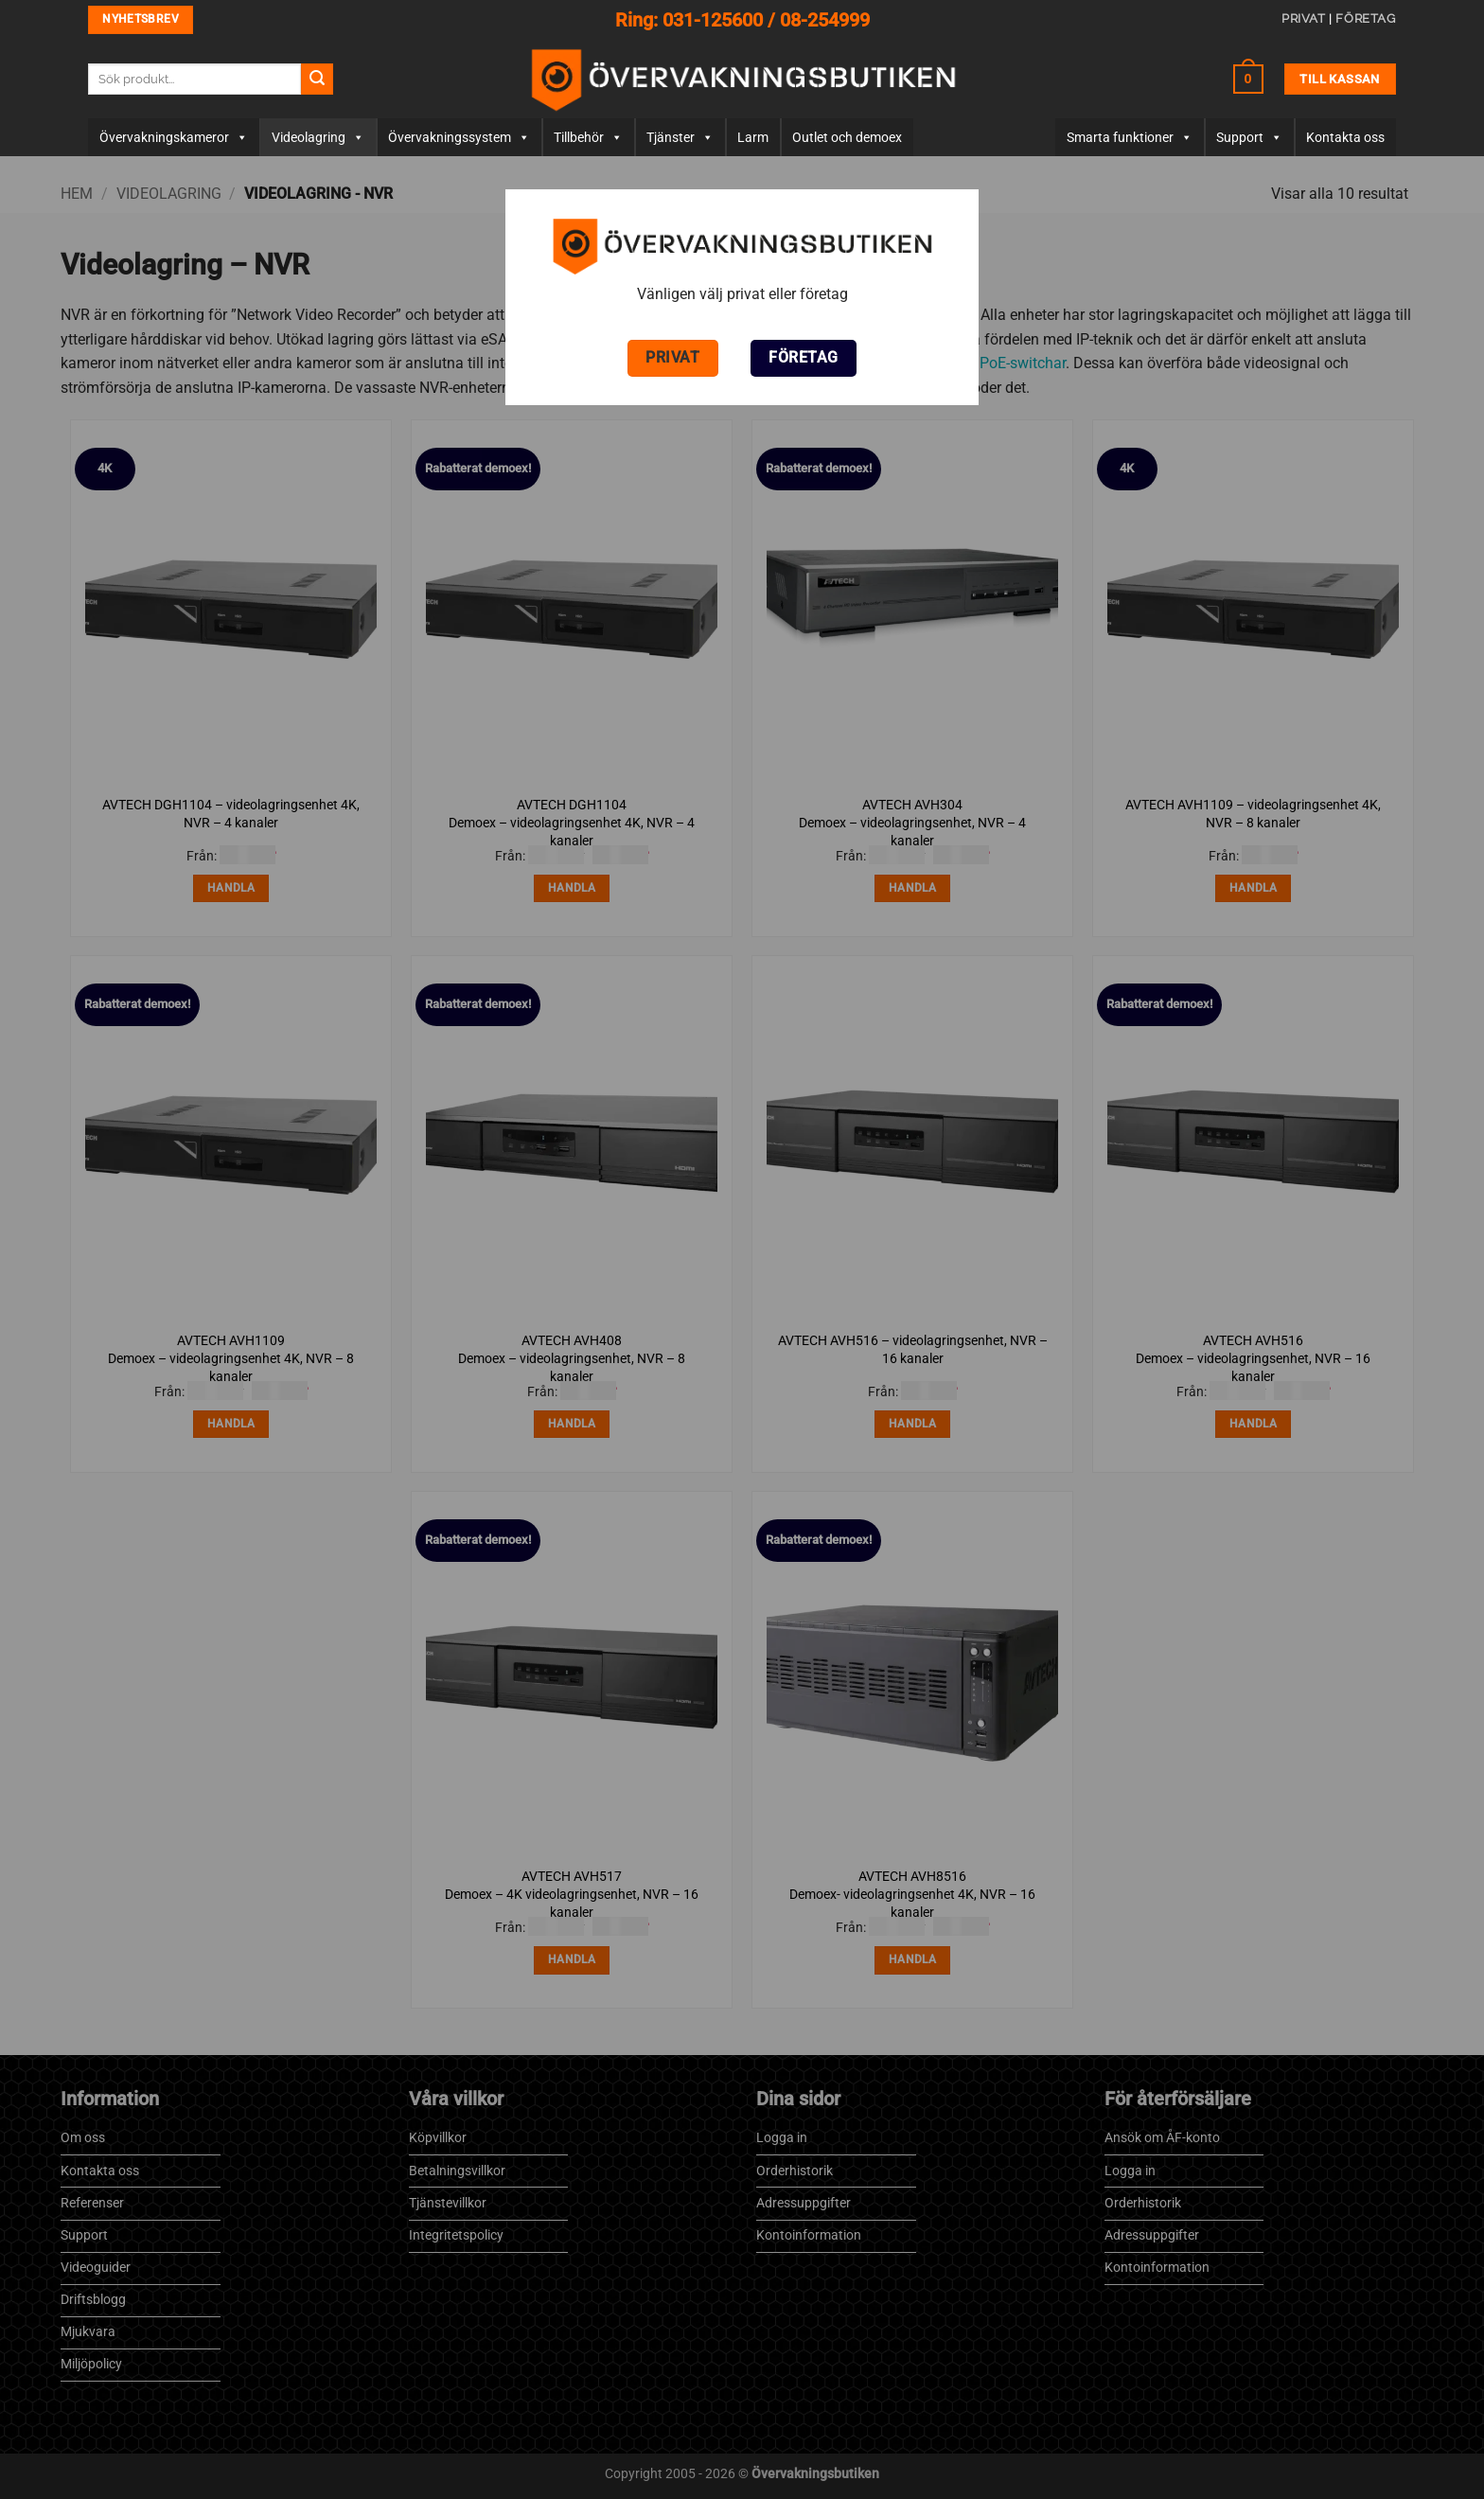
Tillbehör (588, 137)
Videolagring (318, 137)
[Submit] (317, 79)
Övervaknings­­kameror (173, 137)
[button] (1248, 78)
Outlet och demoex (847, 137)
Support (1249, 137)
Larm (752, 137)
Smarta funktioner (1129, 137)
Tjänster (680, 137)
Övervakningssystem (459, 137)
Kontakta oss (1345, 137)
